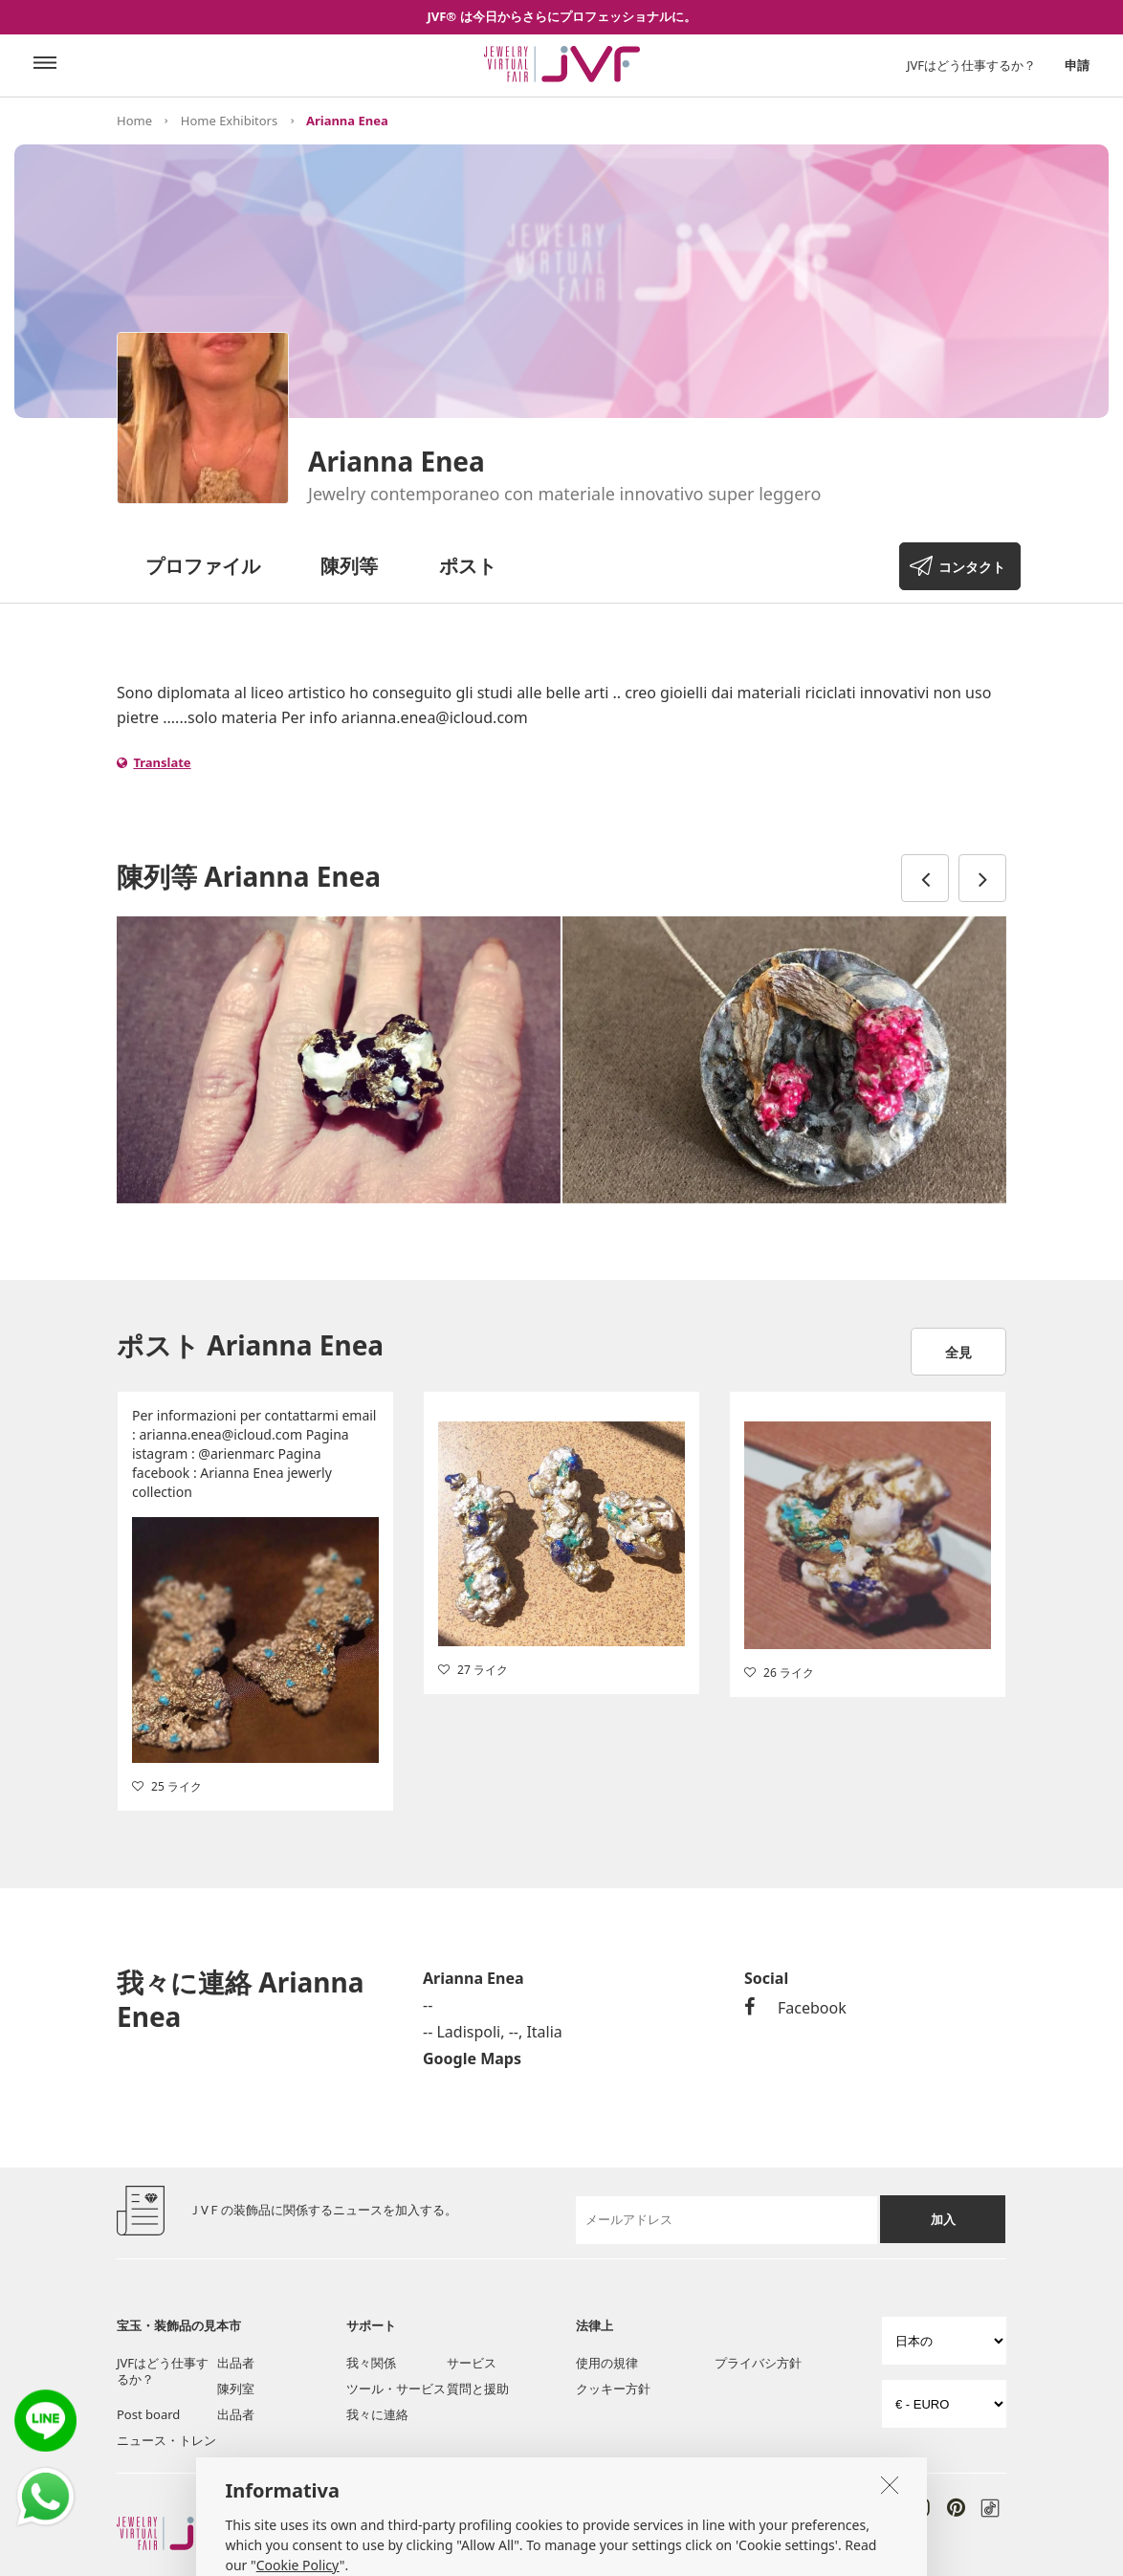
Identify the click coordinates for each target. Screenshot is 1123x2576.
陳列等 (349, 566)
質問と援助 (478, 2388)
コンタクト (971, 567)
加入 (943, 2219)
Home (134, 120)
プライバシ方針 (758, 2362)
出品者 (235, 2362)
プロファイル (202, 566)
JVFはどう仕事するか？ (971, 65)
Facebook (795, 2007)
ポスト (467, 566)
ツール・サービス (396, 2388)
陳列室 (235, 2388)
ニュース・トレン (166, 2440)
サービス (471, 2362)
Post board (148, 2414)
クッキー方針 (613, 2388)
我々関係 (371, 2362)
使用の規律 (607, 2362)
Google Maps (472, 2058)
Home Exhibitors (229, 120)
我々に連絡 (377, 2414)
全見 (958, 1352)
